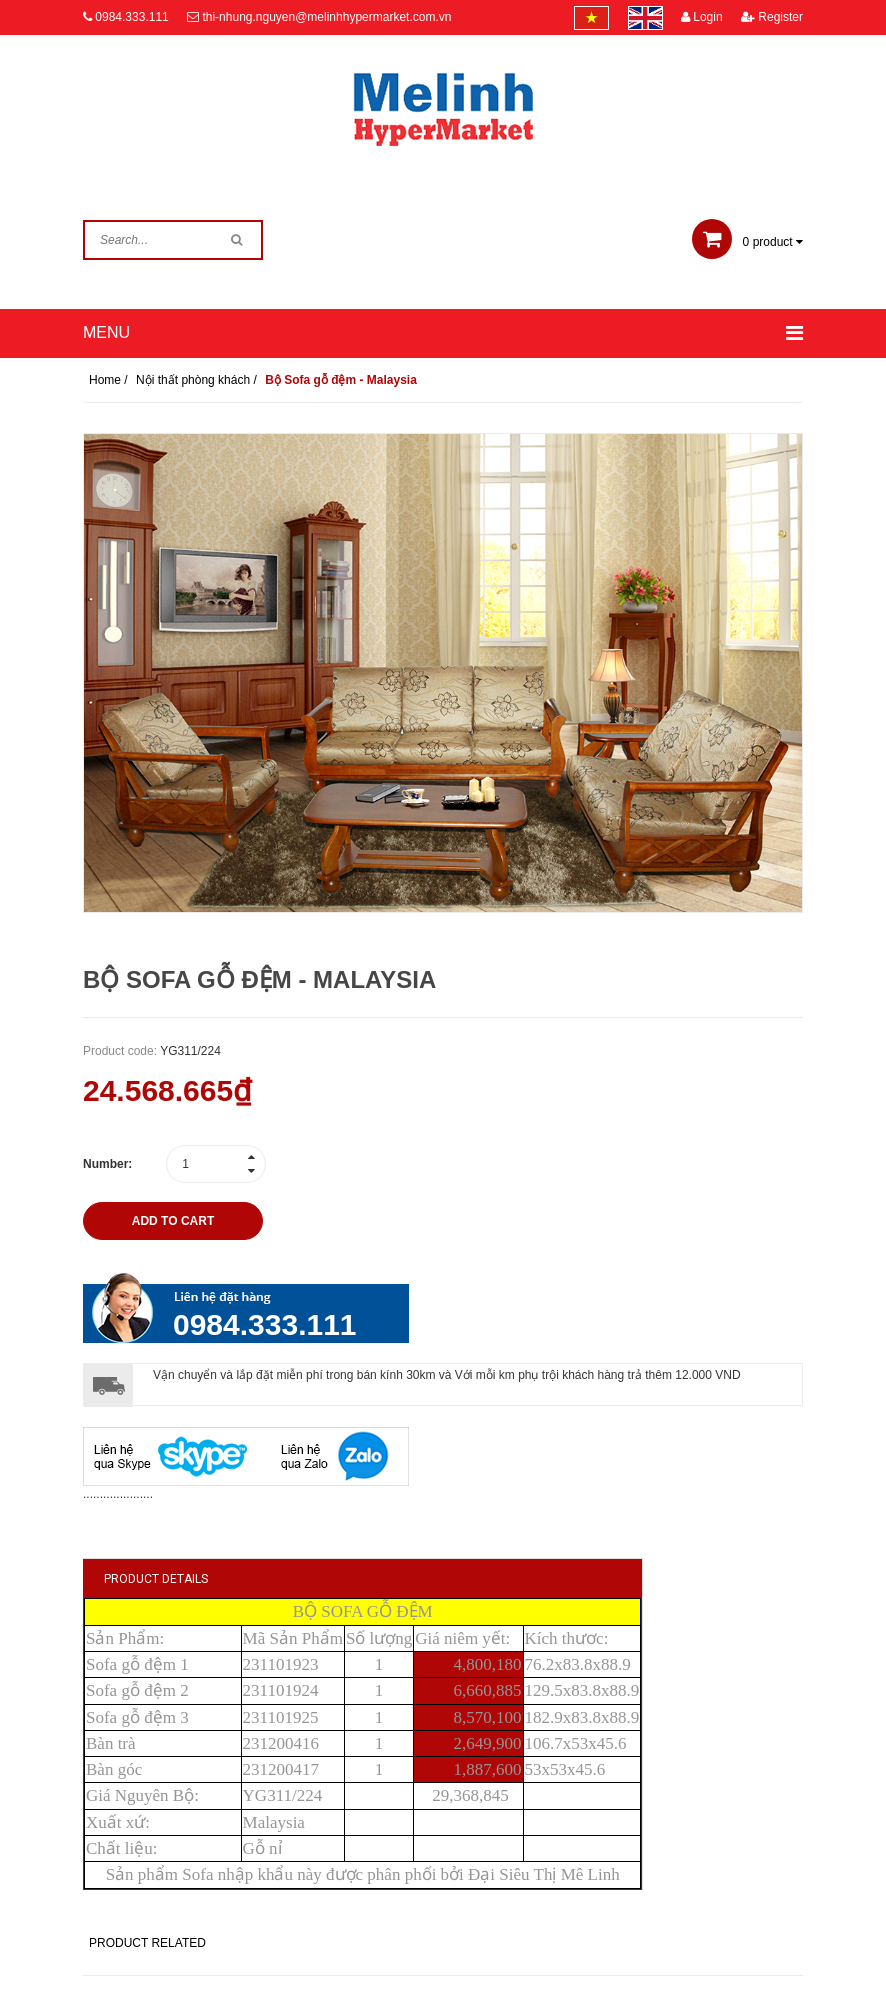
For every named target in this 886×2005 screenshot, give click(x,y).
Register (772, 17)
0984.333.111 (131, 17)
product (747, 242)
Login (702, 17)
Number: (107, 1164)
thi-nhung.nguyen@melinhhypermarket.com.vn (326, 17)
